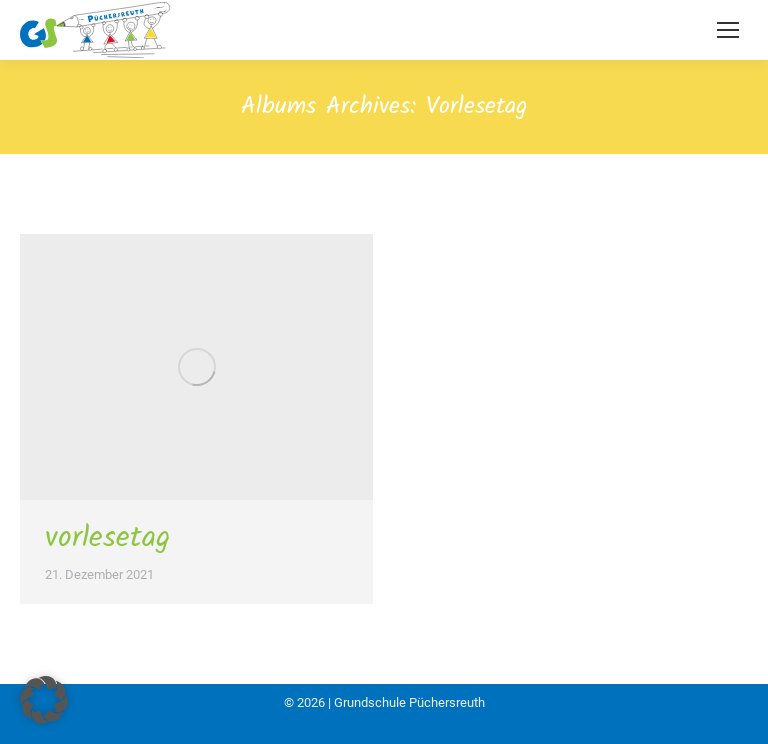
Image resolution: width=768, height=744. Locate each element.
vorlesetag (107, 538)
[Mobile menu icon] (728, 30)
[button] (44, 700)
